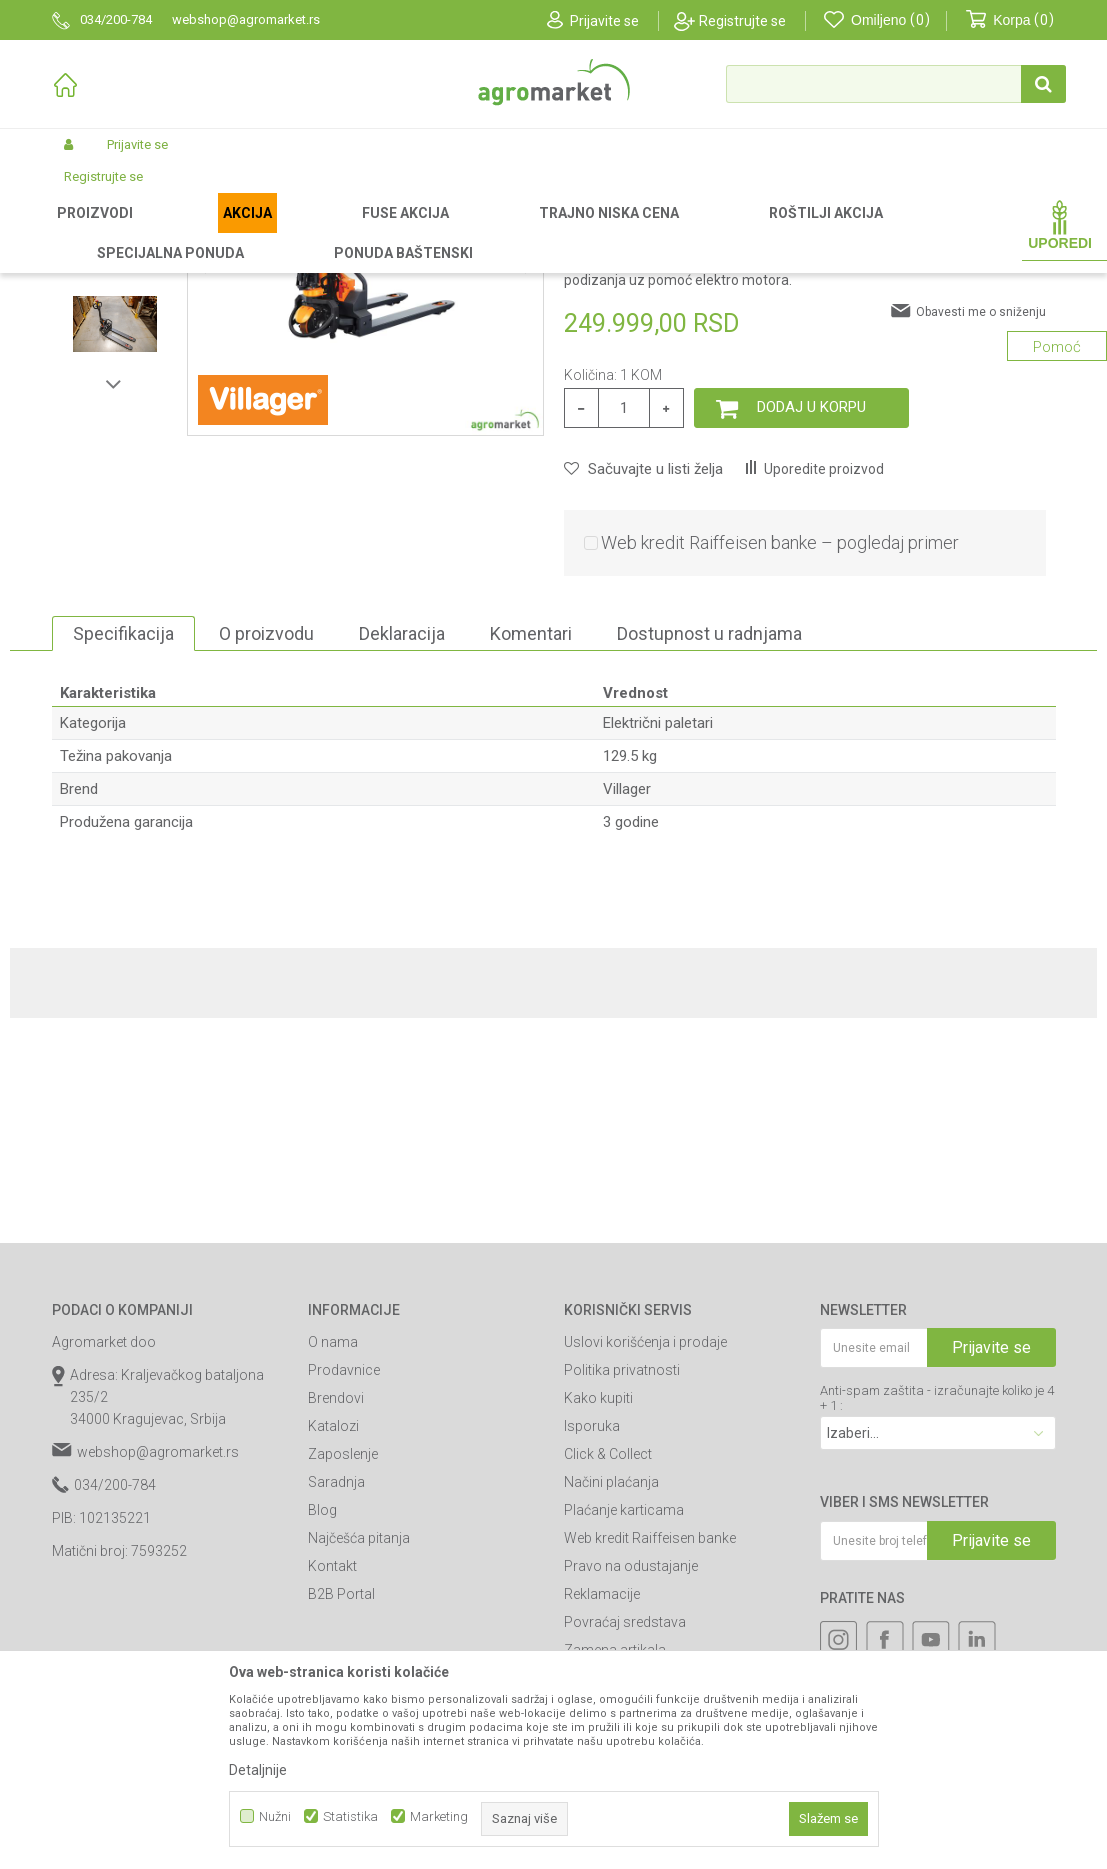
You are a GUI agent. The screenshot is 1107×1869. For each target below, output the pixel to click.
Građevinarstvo (295, 232)
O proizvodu (266, 842)
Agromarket (84, 232)
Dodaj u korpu (811, 616)
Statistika (350, 1816)
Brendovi (336, 1607)
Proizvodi (157, 232)
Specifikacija (123, 842)
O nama (333, 1551)
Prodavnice (344, 1579)
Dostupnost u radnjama (709, 842)
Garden (218, 232)
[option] (115, 361)
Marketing (439, 1816)
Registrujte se (742, 21)
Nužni (275, 1816)
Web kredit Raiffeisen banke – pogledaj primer (780, 751)
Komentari (531, 842)
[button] (896, 84)
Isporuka (592, 1635)
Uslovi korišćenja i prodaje (645, 1551)
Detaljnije (258, 1770)
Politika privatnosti (622, 1579)
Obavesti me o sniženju (981, 521)
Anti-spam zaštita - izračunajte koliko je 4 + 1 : (937, 1607)
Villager (627, 998)
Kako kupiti (598, 1607)
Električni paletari (456, 232)
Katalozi (333, 1635)
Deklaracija (402, 842)
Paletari (373, 232)
